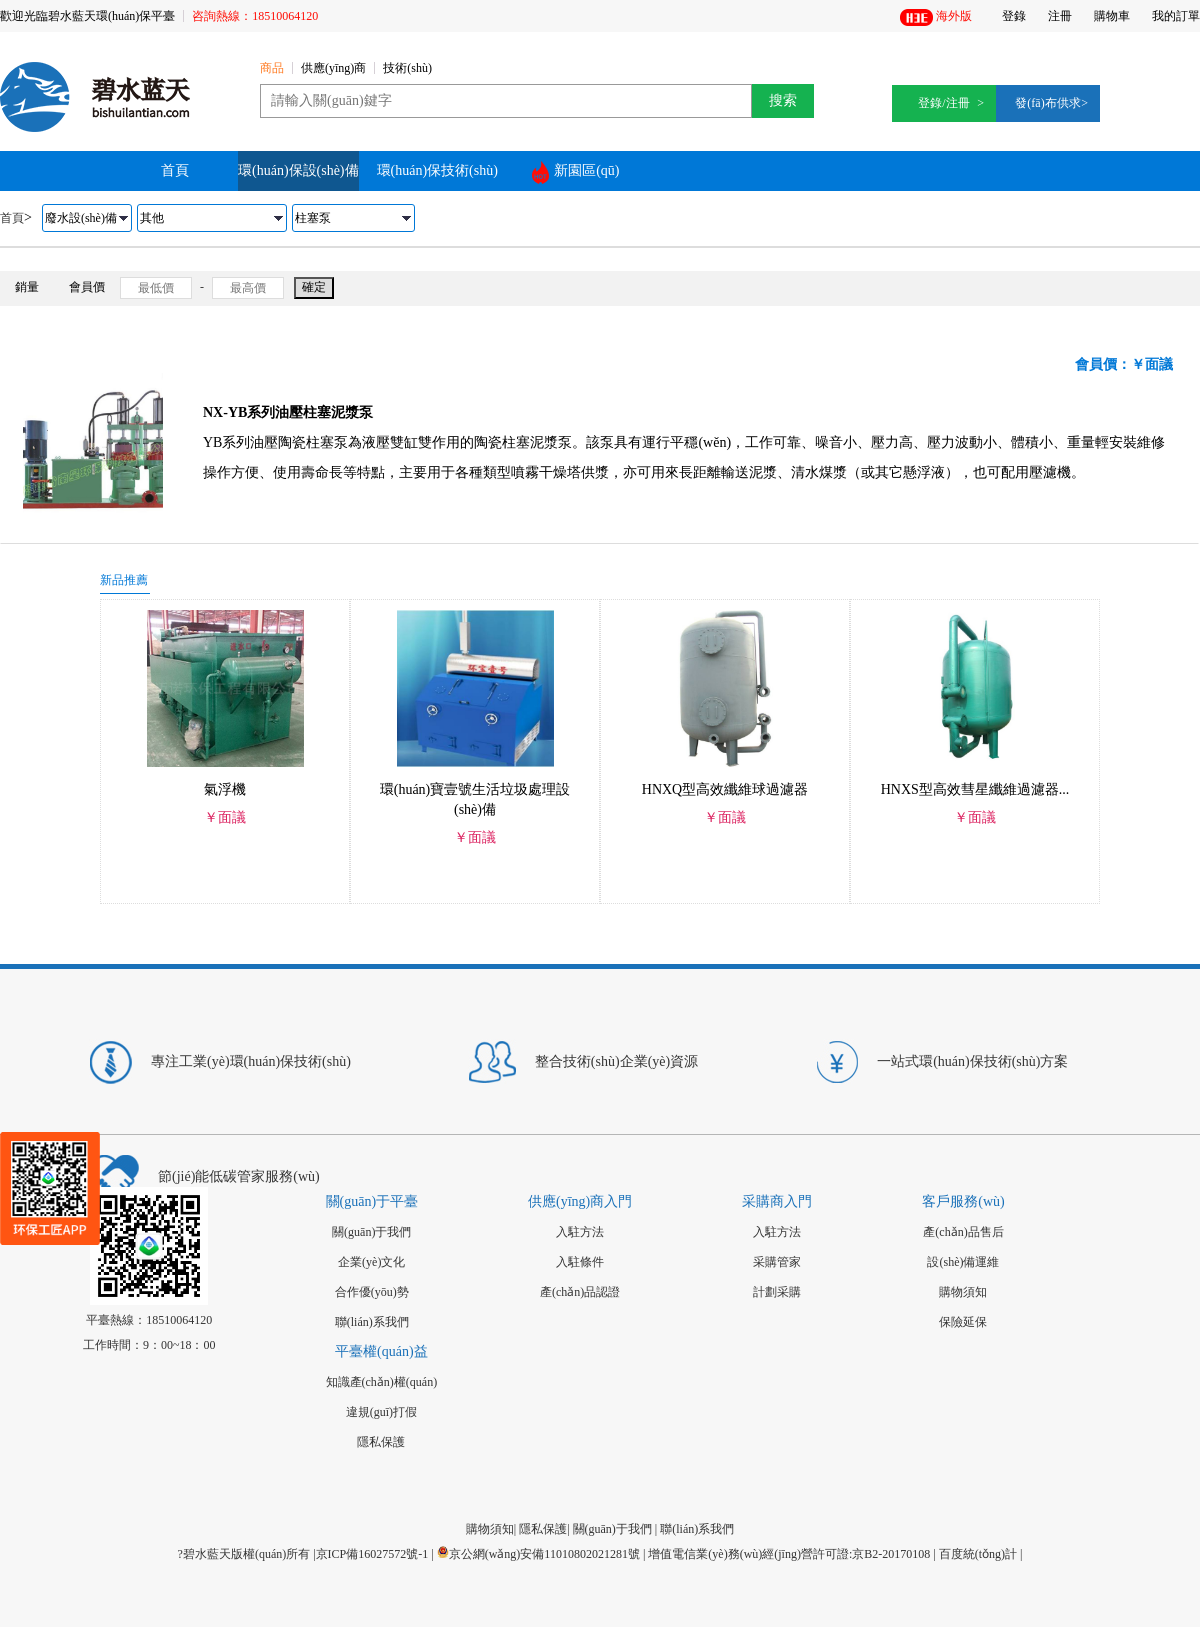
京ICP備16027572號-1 (372, 1554)
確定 (314, 287)
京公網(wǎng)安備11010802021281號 (538, 1554)
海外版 (936, 17)
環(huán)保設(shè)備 (298, 170)
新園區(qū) (575, 172)
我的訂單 (1176, 16)
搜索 (783, 100)
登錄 (1014, 16)
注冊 (1060, 16)
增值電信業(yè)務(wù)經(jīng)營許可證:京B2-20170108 (789, 1554)
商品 (272, 68)
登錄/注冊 (943, 103)
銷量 (27, 287)
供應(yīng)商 (333, 68)
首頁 (175, 170)
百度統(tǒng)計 (978, 1554)
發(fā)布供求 (1047, 103)
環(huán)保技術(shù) (437, 170)
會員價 (87, 287)
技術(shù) (407, 68)
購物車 (1112, 16)
